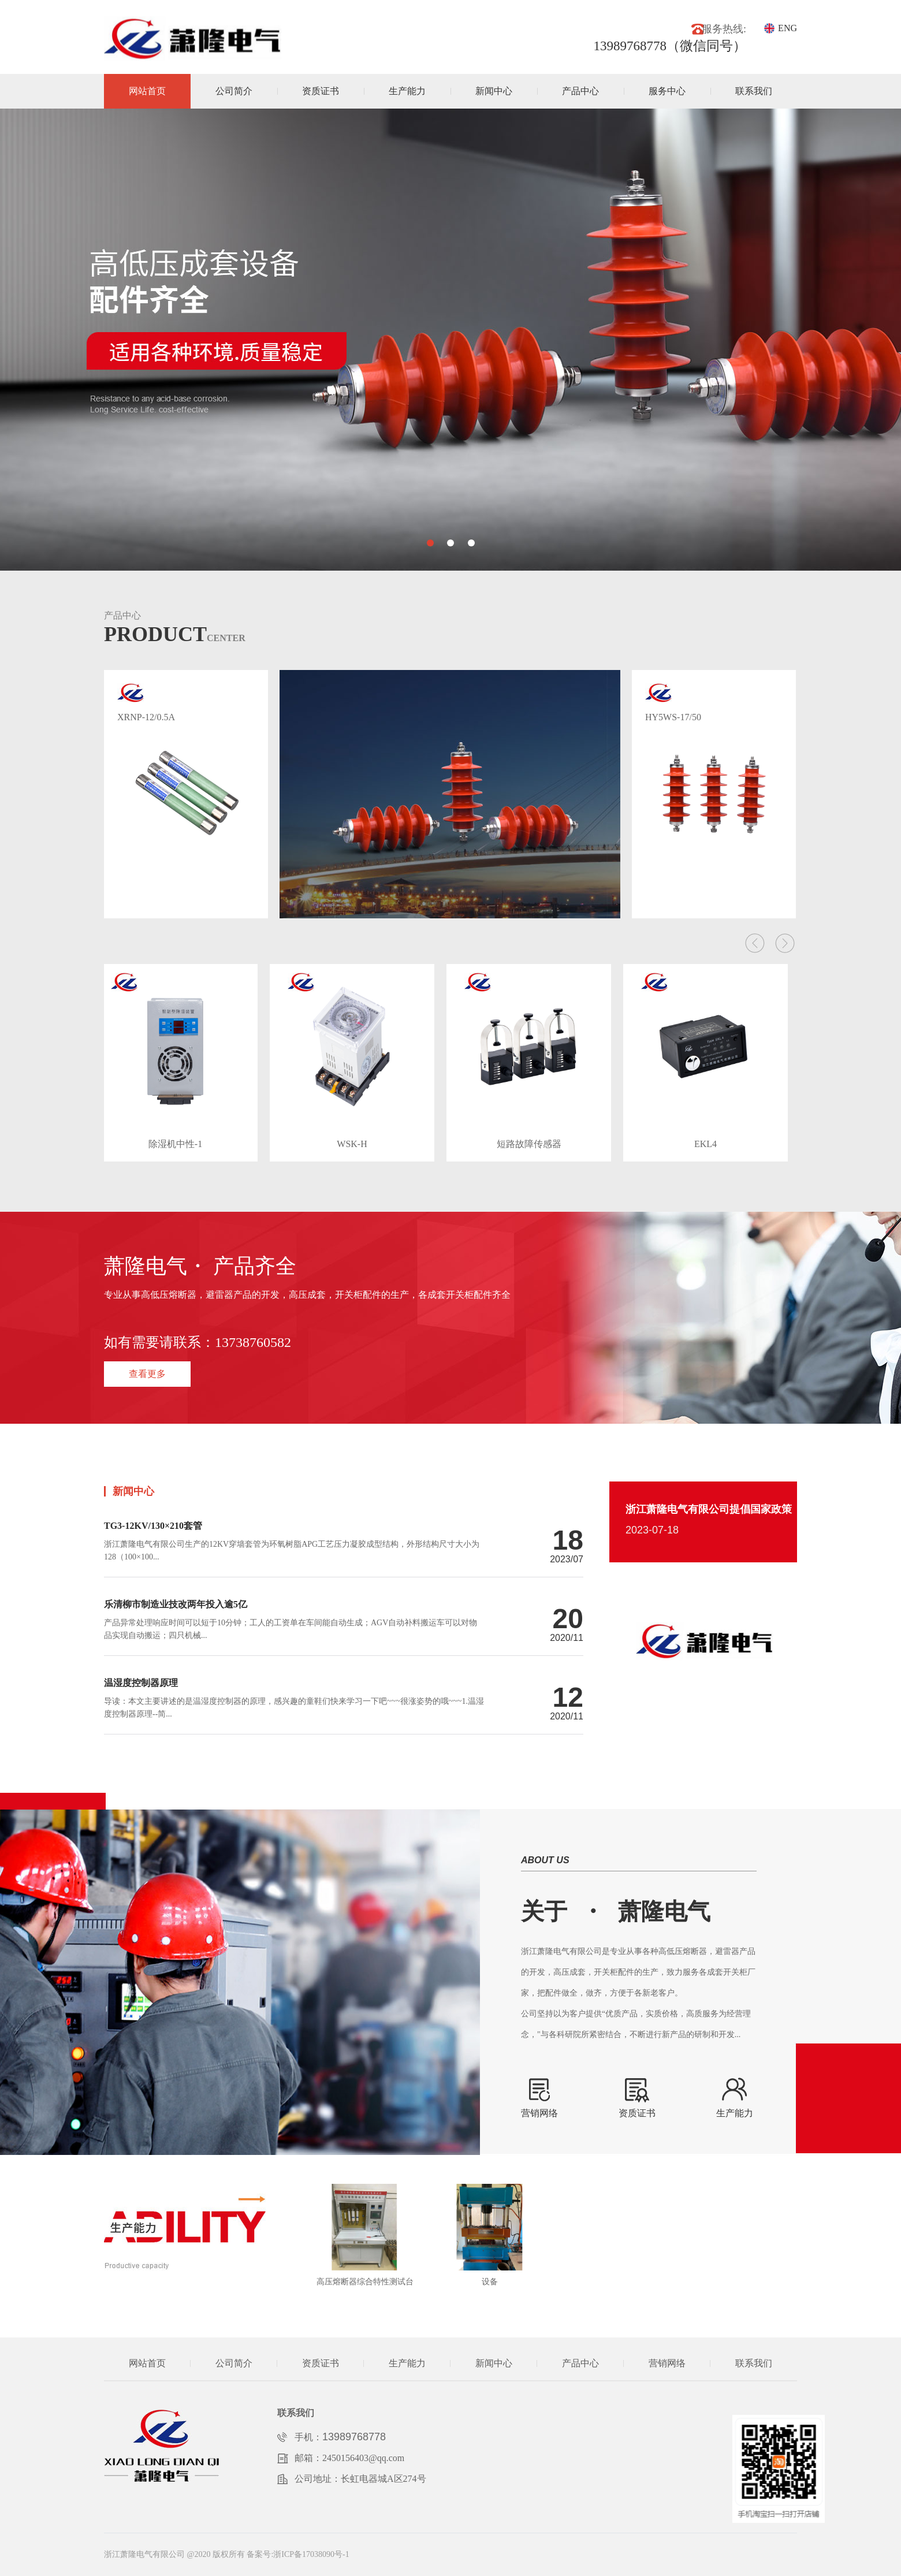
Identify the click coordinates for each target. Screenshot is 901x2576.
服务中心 (667, 91)
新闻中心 (493, 91)
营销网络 (667, 2363)
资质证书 (320, 91)
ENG (787, 28)
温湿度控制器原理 (141, 1683)
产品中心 (580, 91)
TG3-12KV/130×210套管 (153, 1526)
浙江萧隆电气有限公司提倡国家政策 (709, 1509)
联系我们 (753, 91)
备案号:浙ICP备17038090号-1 (298, 2554)
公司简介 (233, 91)
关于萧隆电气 (615, 1911)
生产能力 (407, 91)
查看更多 (147, 1374)
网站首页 (147, 91)
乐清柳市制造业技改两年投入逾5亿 (175, 1604)
